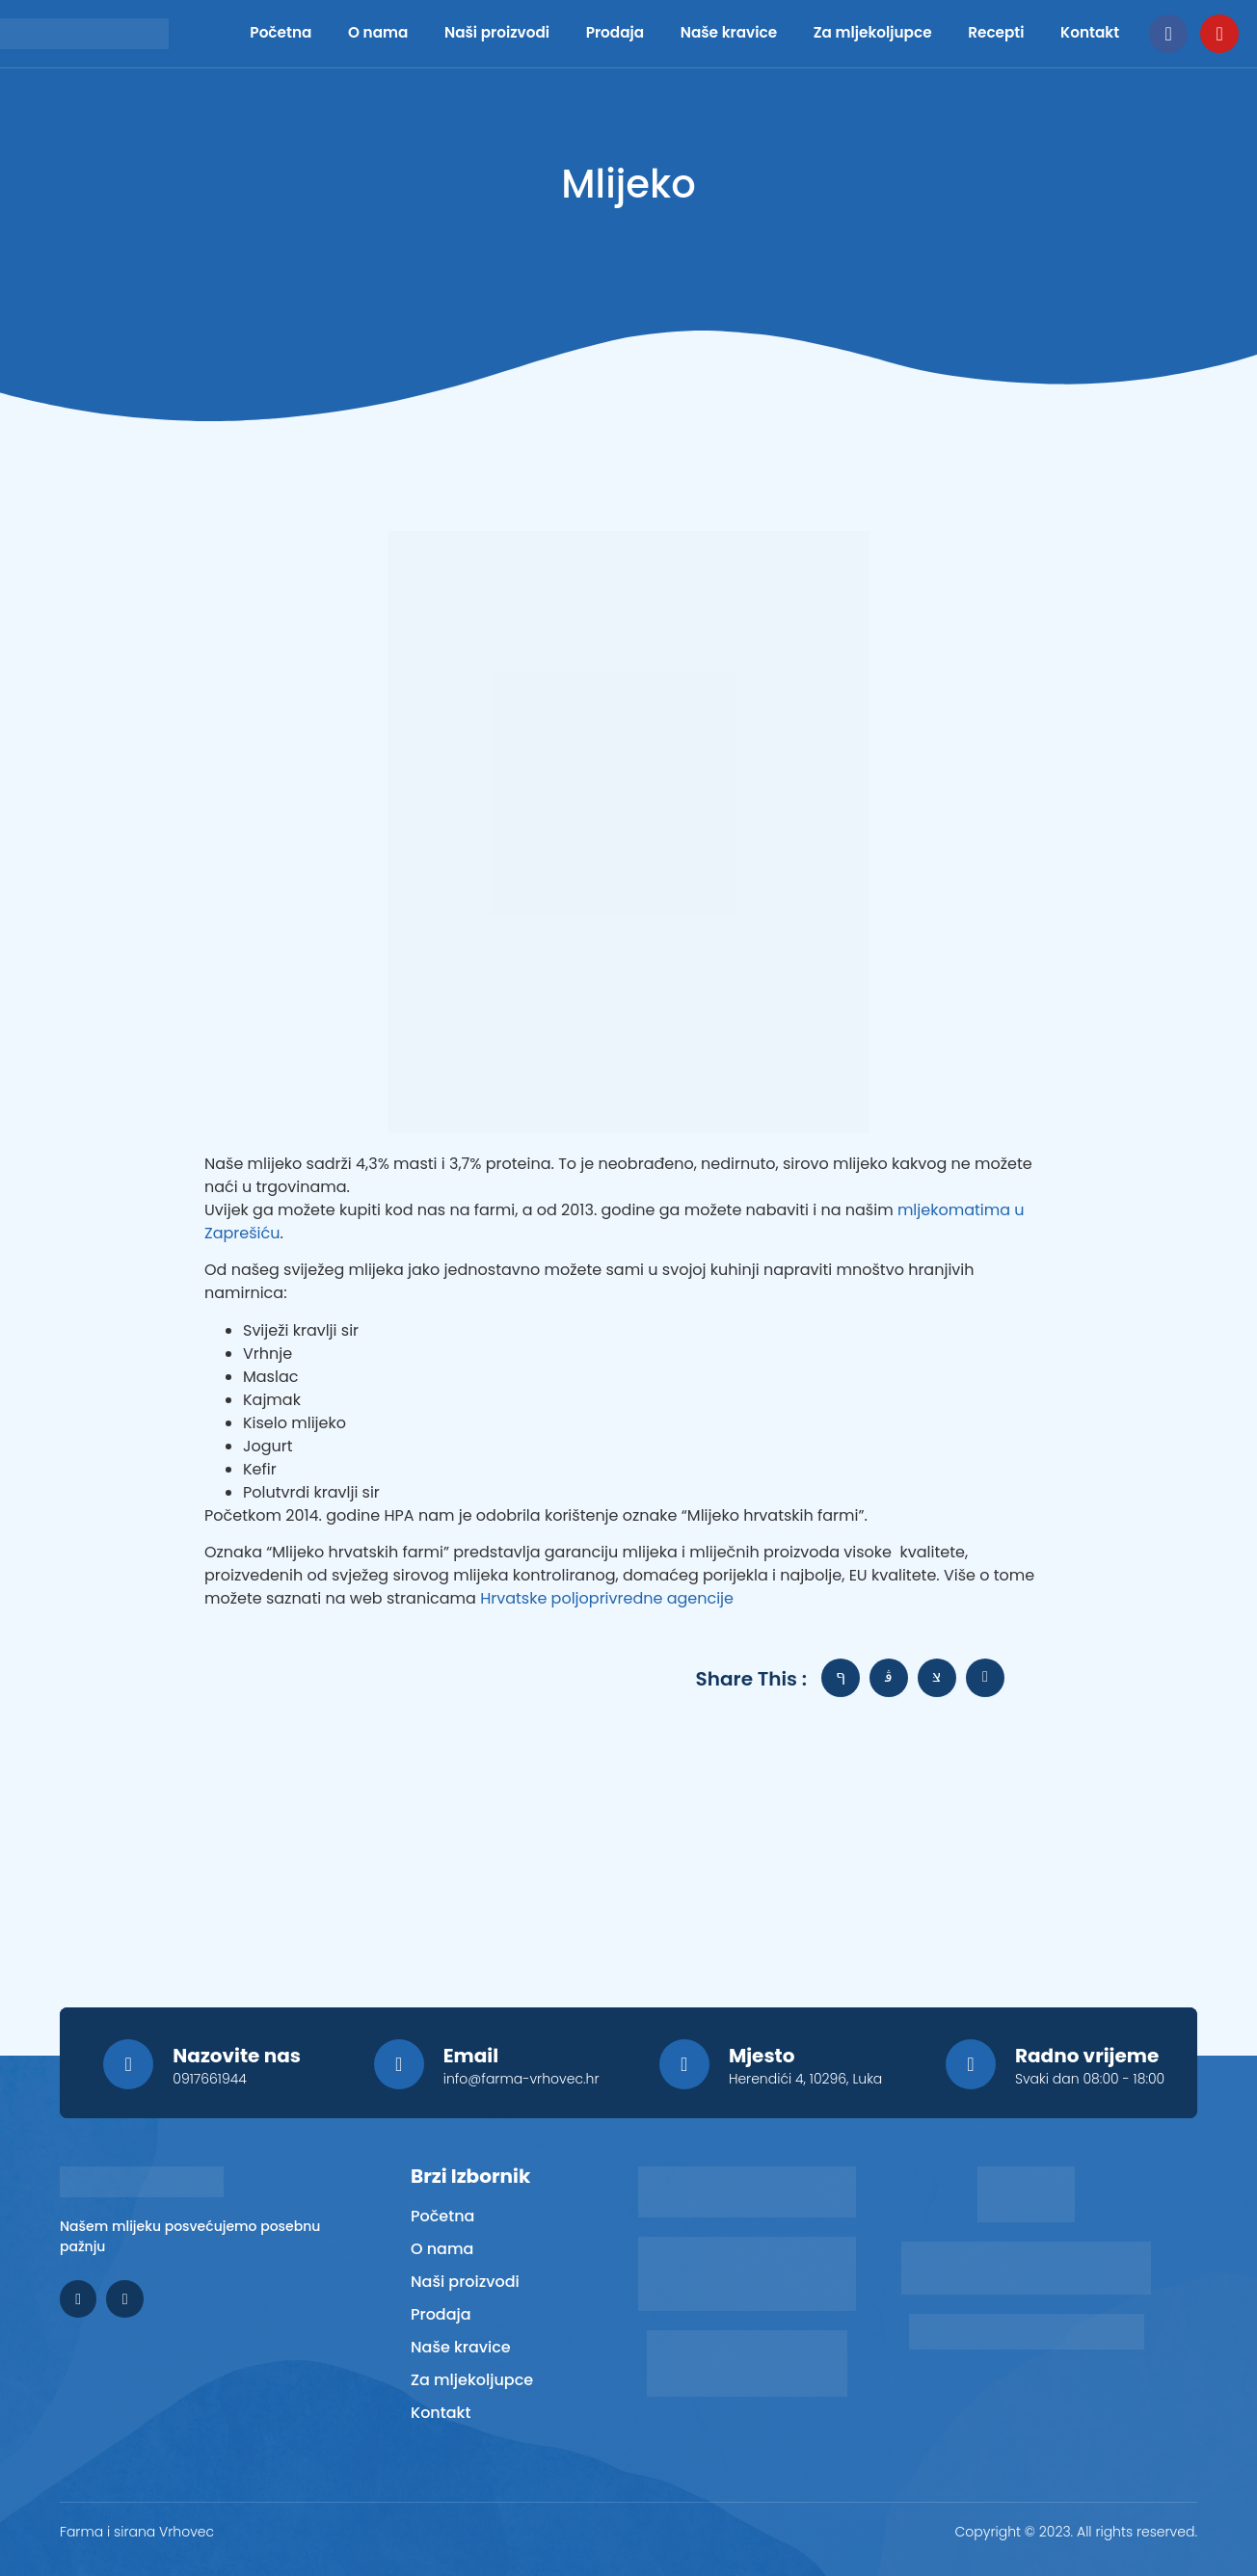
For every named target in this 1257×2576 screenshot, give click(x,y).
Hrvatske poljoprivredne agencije (607, 1598)
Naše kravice (702, 33)
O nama (357, 33)
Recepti (991, 33)
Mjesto (762, 2055)
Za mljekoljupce (857, 33)
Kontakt (1091, 33)
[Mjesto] (684, 2064)
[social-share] (840, 1678)
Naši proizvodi (467, 33)
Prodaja (603, 33)
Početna (262, 33)
